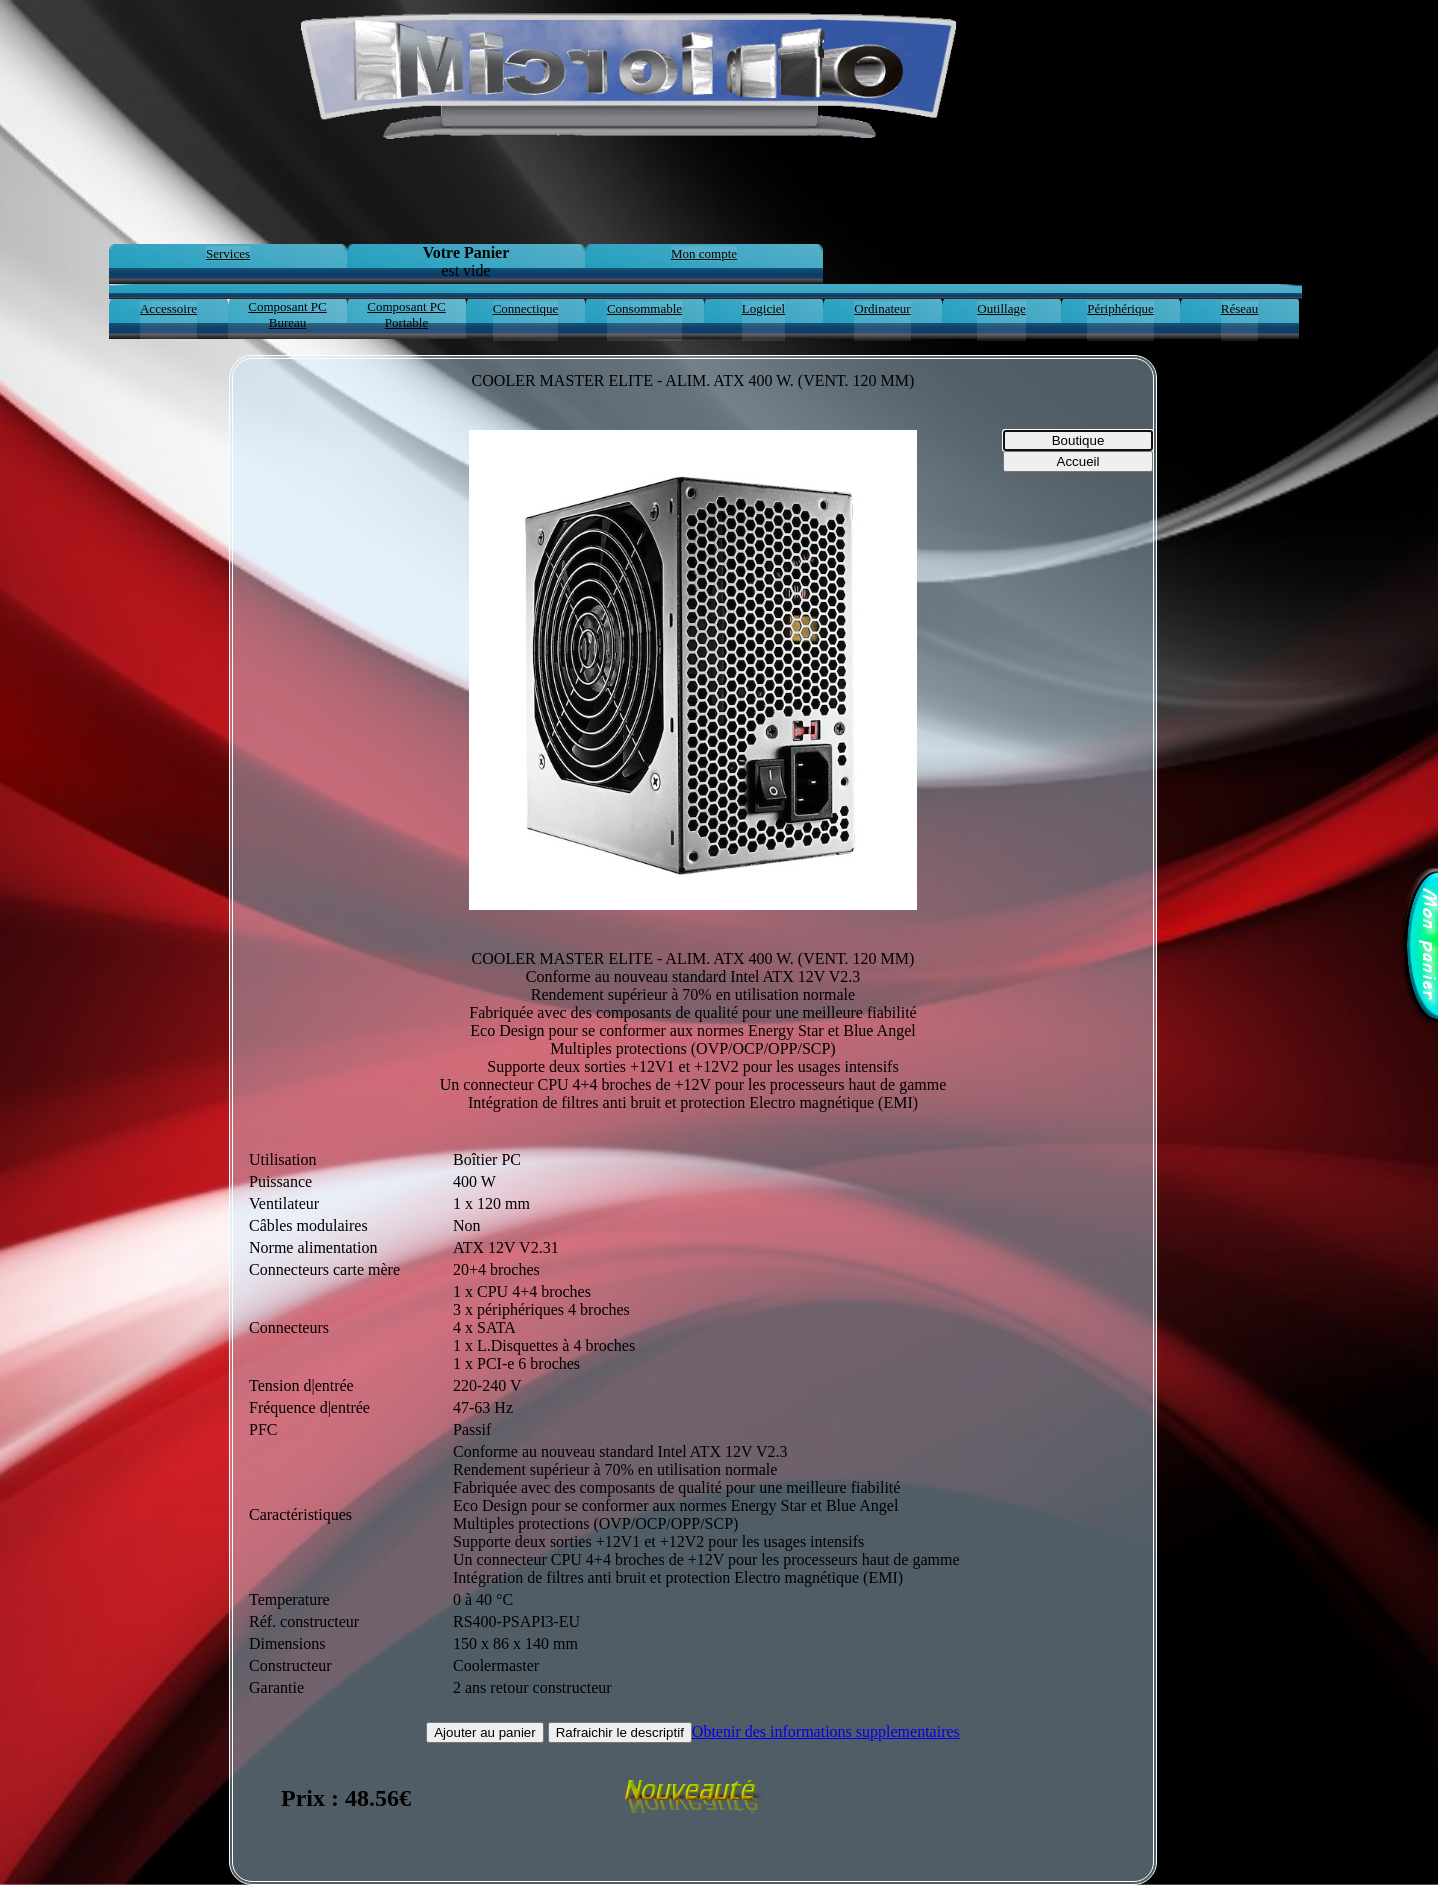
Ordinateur (882, 308)
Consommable (644, 308)
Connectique (526, 308)
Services (228, 253)
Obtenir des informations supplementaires (826, 1731)
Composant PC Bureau (287, 314)
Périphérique (1120, 308)
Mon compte (704, 253)
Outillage (1001, 308)
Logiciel (763, 308)
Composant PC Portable (406, 314)
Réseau (1240, 308)
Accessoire (168, 308)
